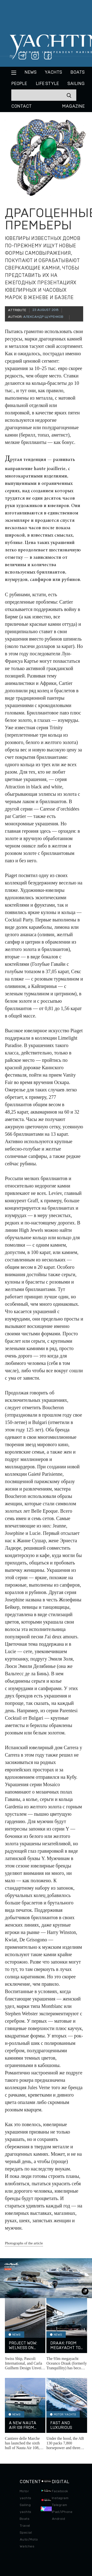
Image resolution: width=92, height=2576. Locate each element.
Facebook (60, 2491)
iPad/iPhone (62, 2512)
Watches (27, 2546)
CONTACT (21, 106)
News (31, 72)
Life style (47, 84)
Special (26, 2532)
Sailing (76, 84)
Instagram (60, 2498)
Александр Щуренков (43, 317)
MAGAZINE (73, 106)
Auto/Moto (29, 2539)
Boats (24, 2519)
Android (58, 2519)
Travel (25, 2525)
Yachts (53, 72)
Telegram (59, 2505)
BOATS (77, 72)
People (19, 84)
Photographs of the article (24, 2243)
